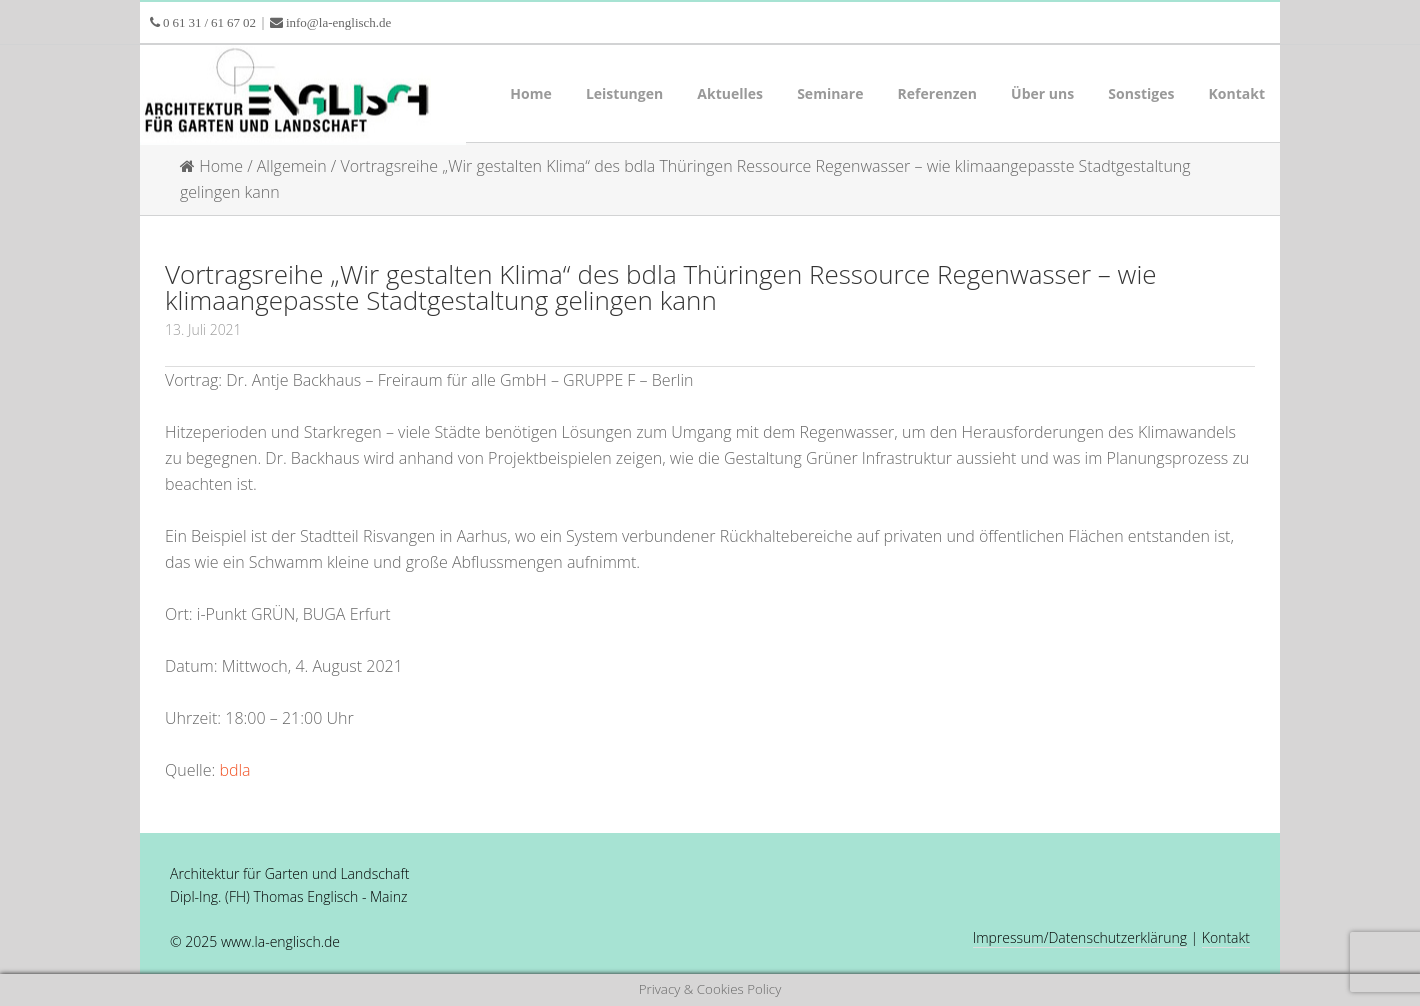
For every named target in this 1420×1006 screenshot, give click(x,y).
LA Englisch (299, 95)
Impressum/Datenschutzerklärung (1080, 937)
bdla (234, 770)
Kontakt (1226, 937)
